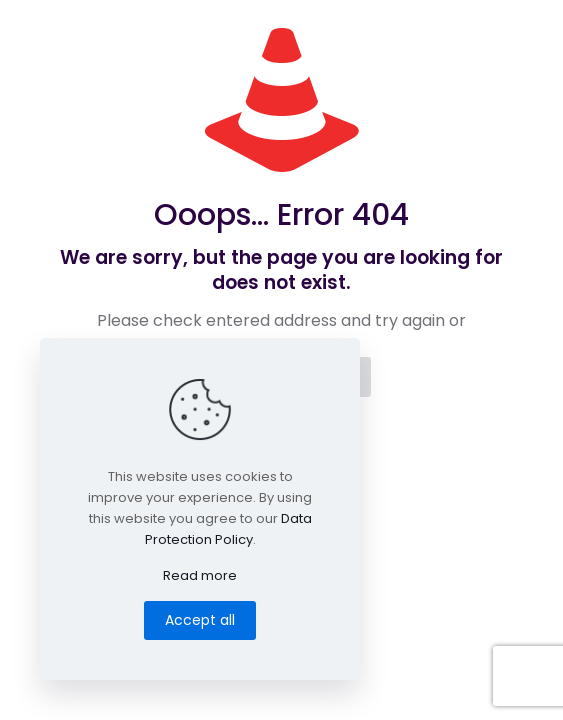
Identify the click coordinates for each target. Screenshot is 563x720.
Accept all (200, 620)
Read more (200, 575)
